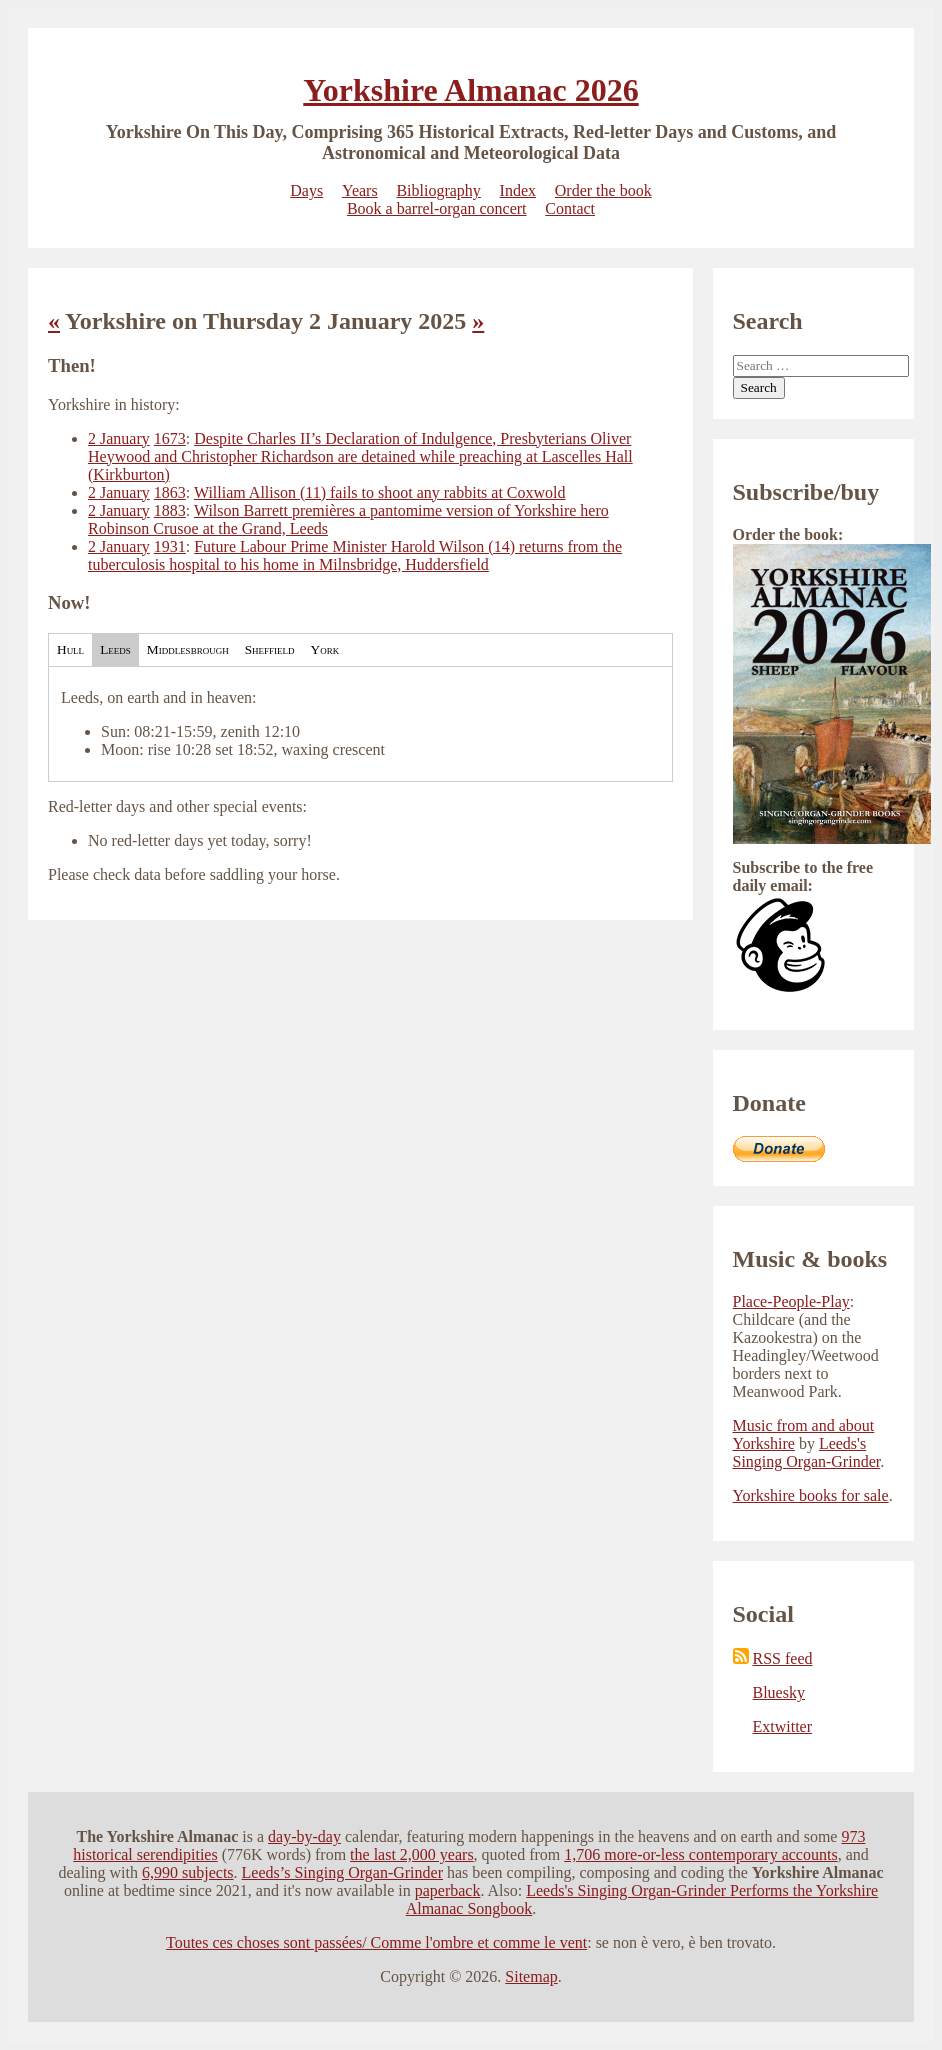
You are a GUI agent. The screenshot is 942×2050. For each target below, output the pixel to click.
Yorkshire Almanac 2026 (470, 90)
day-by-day (304, 1836)
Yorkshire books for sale (811, 1495)
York (325, 649)
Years (360, 190)
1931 (170, 546)
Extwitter (783, 1726)
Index (518, 190)
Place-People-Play (791, 1301)
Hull (70, 649)
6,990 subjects (188, 1872)
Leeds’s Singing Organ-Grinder (342, 1872)
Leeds (115, 649)
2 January (119, 438)
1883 (170, 510)
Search (759, 387)
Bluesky (779, 1692)
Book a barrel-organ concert (437, 208)
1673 (170, 438)
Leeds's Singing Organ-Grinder (807, 1452)
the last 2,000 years (412, 1854)
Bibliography (438, 190)
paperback (448, 1890)
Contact (570, 208)
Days (306, 190)
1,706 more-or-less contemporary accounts (700, 1854)
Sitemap (531, 1976)
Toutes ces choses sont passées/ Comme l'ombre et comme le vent (376, 1942)
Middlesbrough (188, 649)
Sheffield (270, 649)
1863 (170, 492)
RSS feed (773, 1658)
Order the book (603, 190)
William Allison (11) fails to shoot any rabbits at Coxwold (380, 492)
